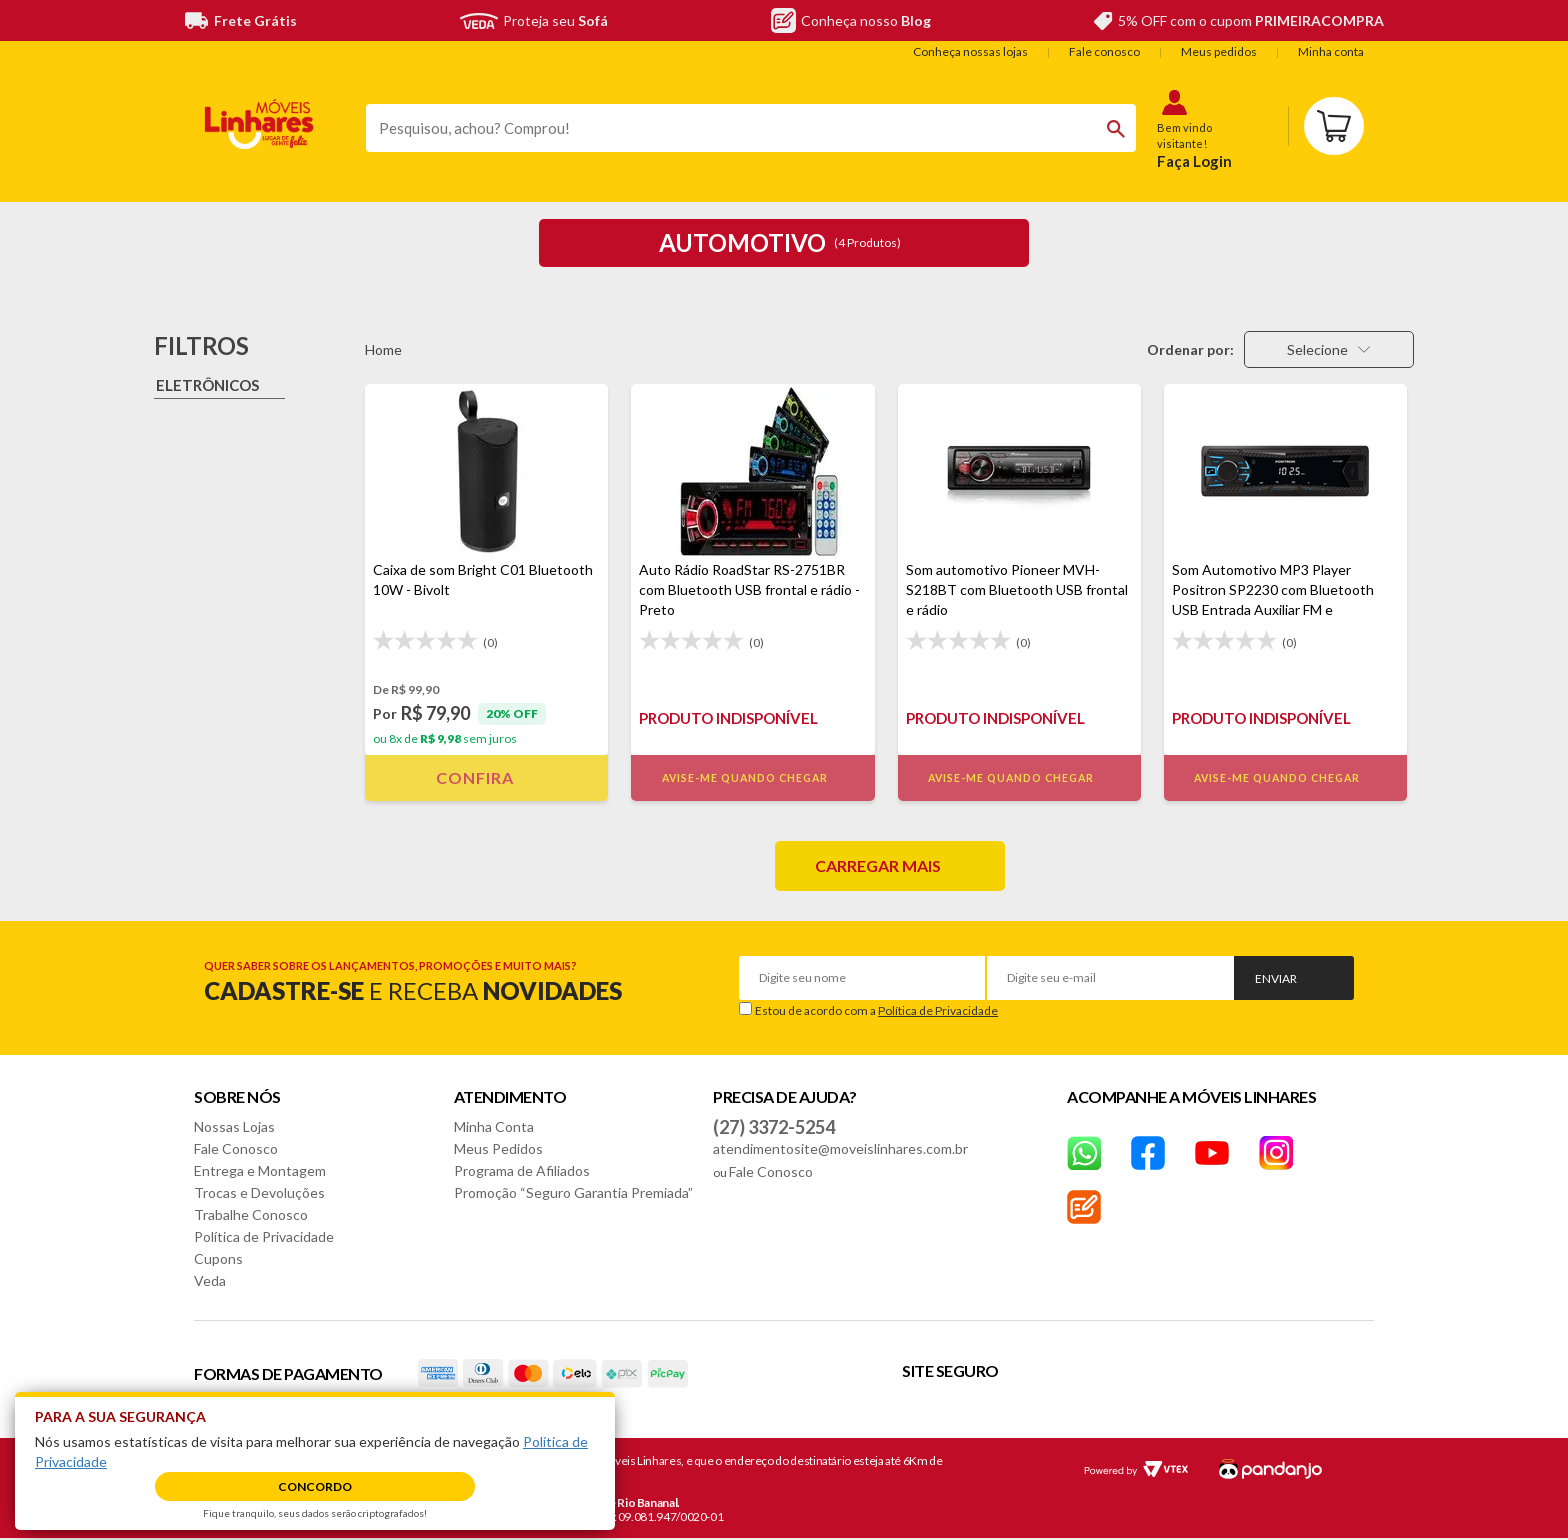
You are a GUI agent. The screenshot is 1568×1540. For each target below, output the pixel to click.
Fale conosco (1104, 51)
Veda (210, 1280)
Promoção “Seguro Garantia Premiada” (573, 1192)
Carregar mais (878, 865)
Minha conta (1331, 51)
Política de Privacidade (938, 1010)
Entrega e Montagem (260, 1170)
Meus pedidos (1219, 51)
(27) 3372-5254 (774, 1127)
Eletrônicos (207, 385)
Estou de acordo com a (876, 1010)
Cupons (218, 1258)
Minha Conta (494, 1126)
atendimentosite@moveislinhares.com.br (840, 1148)
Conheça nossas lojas (970, 51)
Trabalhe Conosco (251, 1214)
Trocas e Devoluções (259, 1192)
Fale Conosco (236, 1148)
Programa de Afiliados (522, 1170)
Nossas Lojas (234, 1126)
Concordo (315, 1486)
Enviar (1276, 978)
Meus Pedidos (498, 1148)
